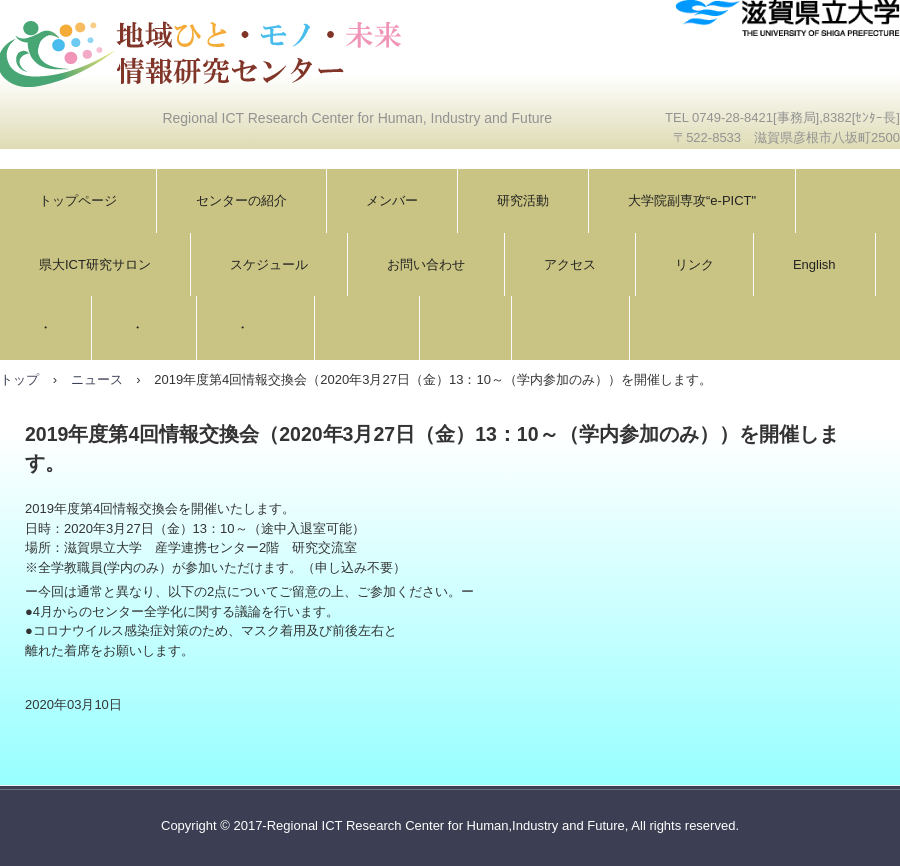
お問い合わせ (426, 264)
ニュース (97, 379)
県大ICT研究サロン (95, 264)
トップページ (78, 200)
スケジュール (269, 264)
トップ (19, 379)
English (814, 264)
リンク (694, 264)
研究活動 (523, 200)
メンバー (392, 200)
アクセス (570, 264)
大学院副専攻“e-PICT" (692, 200)
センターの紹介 (241, 200)
